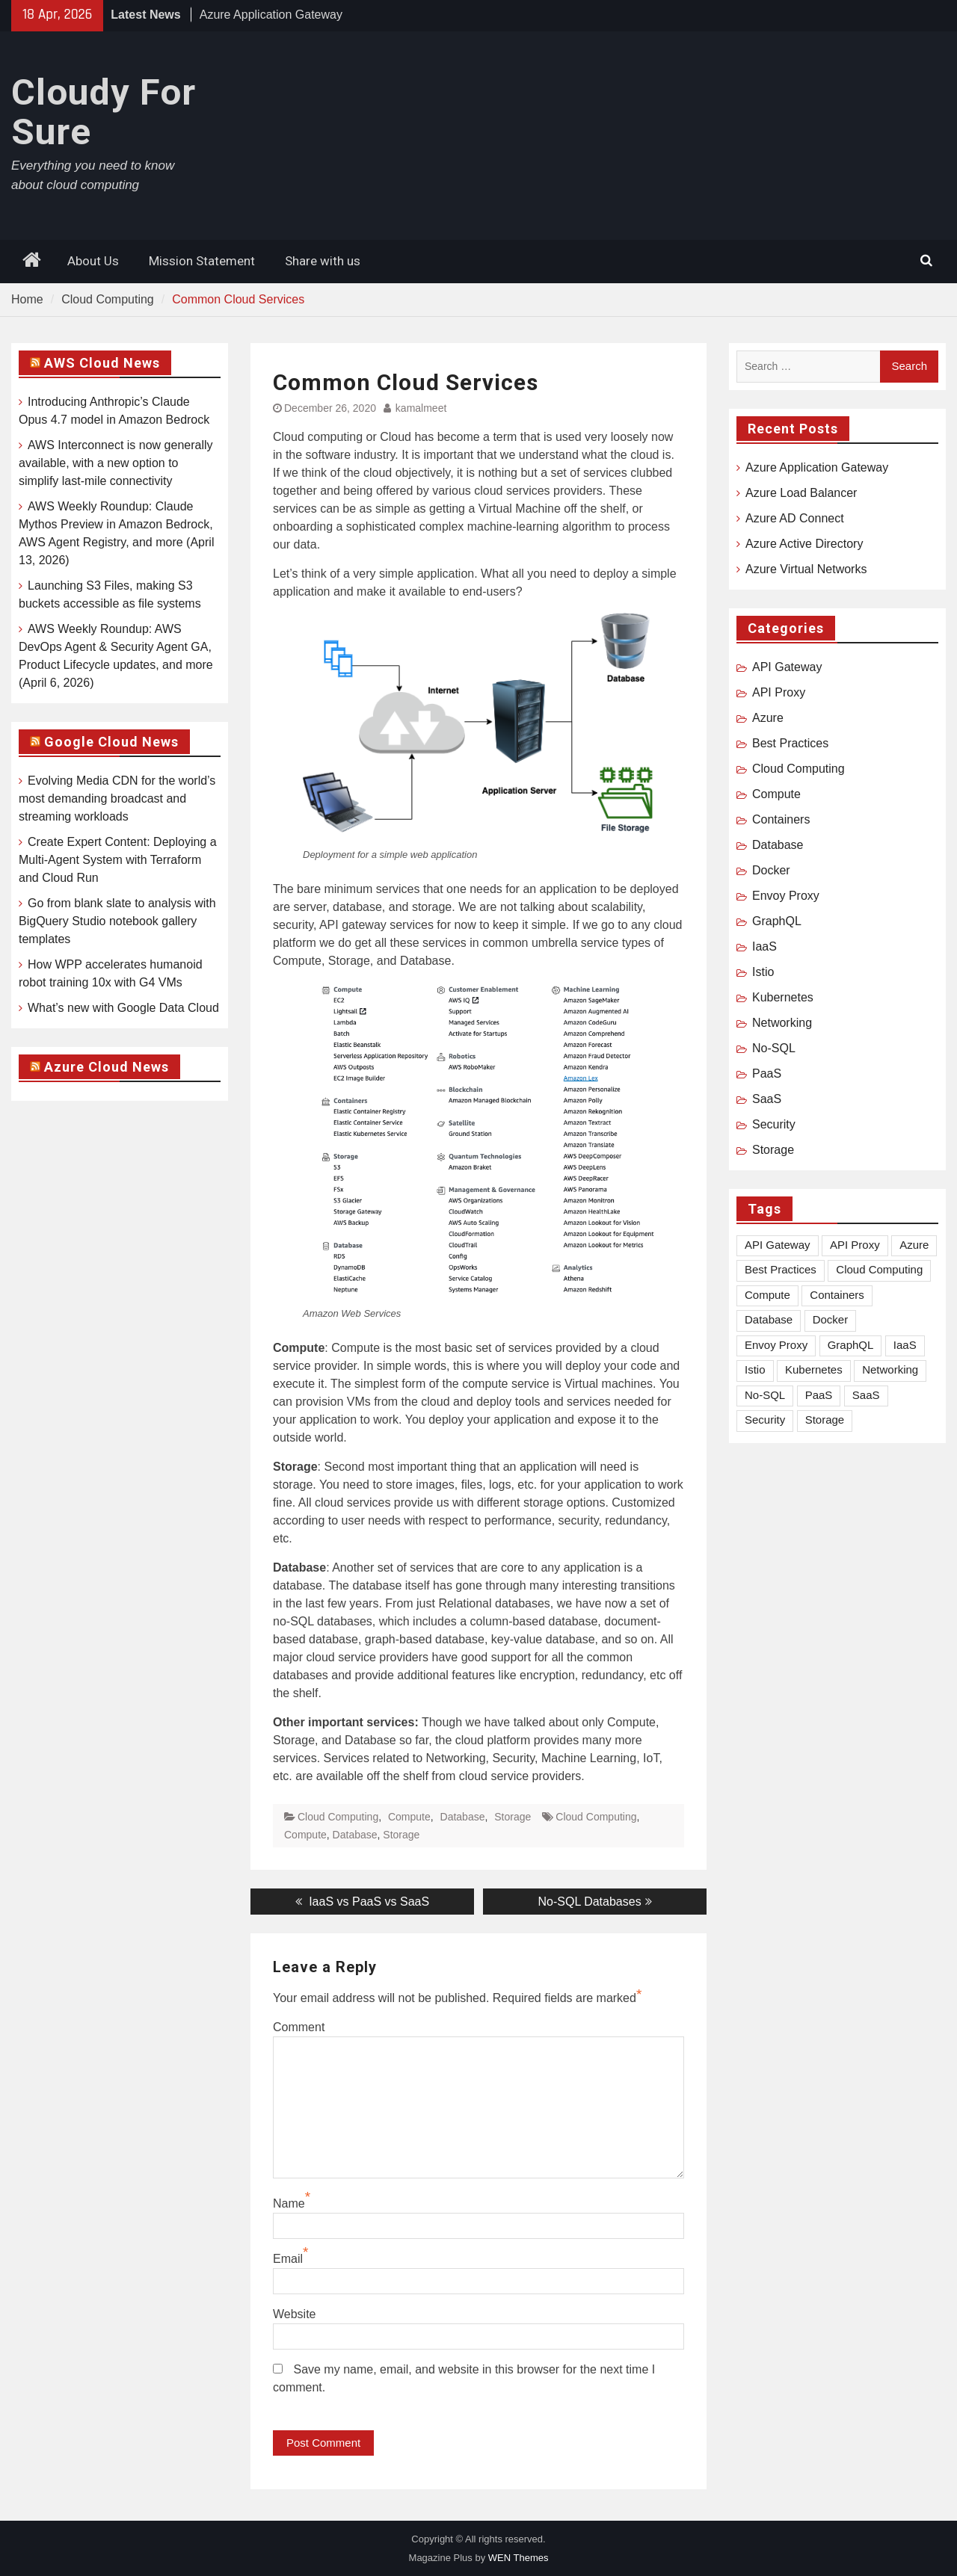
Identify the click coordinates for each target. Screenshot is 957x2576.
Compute (409, 1817)
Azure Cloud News (106, 1067)
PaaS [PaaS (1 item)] (819, 1395)
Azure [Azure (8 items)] (914, 1244)
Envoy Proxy (785, 895)
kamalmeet (421, 408)
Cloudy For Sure (103, 112)
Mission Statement (202, 260)
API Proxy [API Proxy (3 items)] (855, 1244)
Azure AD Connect (794, 518)
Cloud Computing (338, 1817)
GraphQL (776, 921)
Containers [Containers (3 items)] (837, 1294)
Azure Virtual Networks (806, 569)
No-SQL (774, 1048)
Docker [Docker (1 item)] (831, 1319)
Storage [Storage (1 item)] (825, 1419)
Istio (763, 972)
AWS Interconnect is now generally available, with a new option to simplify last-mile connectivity (116, 463)
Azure (768, 717)
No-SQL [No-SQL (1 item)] (765, 1395)
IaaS (764, 946)
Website (294, 2314)
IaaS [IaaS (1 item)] (905, 1344)
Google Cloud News (111, 742)
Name (289, 2203)
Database (462, 1817)
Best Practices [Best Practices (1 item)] (780, 1269)
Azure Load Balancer (801, 493)
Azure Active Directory (804, 543)
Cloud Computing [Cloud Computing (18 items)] (879, 1269)
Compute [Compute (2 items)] (767, 1294)
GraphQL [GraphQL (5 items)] (851, 1344)
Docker (771, 870)
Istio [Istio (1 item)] (755, 1369)
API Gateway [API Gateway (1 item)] (777, 1244)
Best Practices (790, 743)
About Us (93, 260)
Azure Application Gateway (271, 14)
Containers (781, 819)
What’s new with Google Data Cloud (123, 1007)
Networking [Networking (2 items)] (890, 1369)
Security (774, 1124)
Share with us (322, 260)
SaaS (766, 1099)
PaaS (766, 1073)
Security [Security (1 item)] (765, 1419)
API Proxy (778, 692)
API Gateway (787, 667)
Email (288, 2258)
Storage (512, 1817)
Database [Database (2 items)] (769, 1319)
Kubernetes (782, 997)
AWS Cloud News (102, 363)
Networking (782, 1022)
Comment (298, 2027)
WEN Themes (518, 2557)
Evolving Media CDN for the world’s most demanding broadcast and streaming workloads (117, 798)
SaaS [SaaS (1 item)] (866, 1395)
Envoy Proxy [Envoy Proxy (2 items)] (776, 1344)
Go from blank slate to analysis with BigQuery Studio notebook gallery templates (117, 921)
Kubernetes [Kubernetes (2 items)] (814, 1369)
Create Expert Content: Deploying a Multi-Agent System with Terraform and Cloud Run (118, 859)
